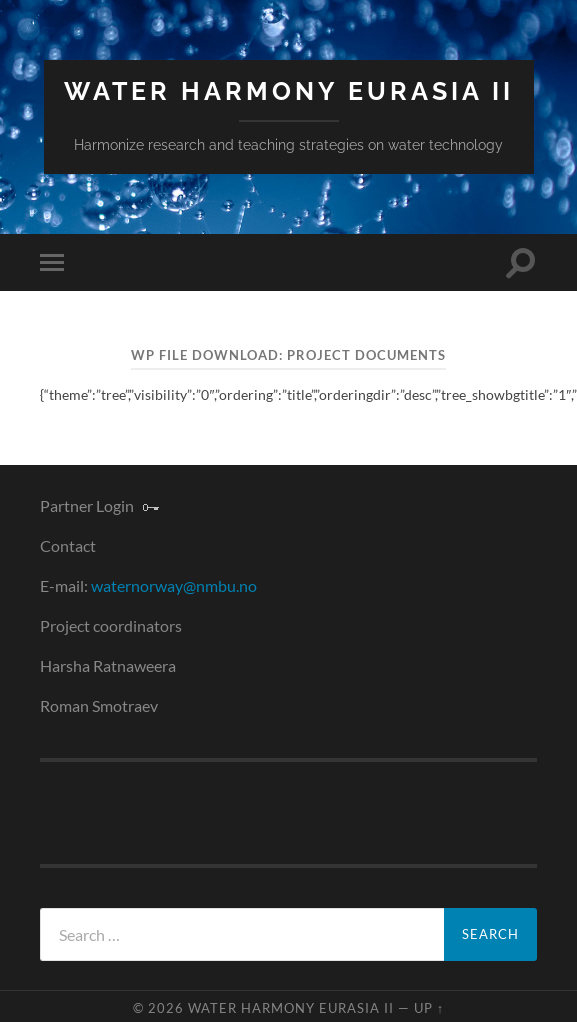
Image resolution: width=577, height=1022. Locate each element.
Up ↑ (429, 1008)
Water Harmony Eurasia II (289, 91)
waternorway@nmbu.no (174, 585)
